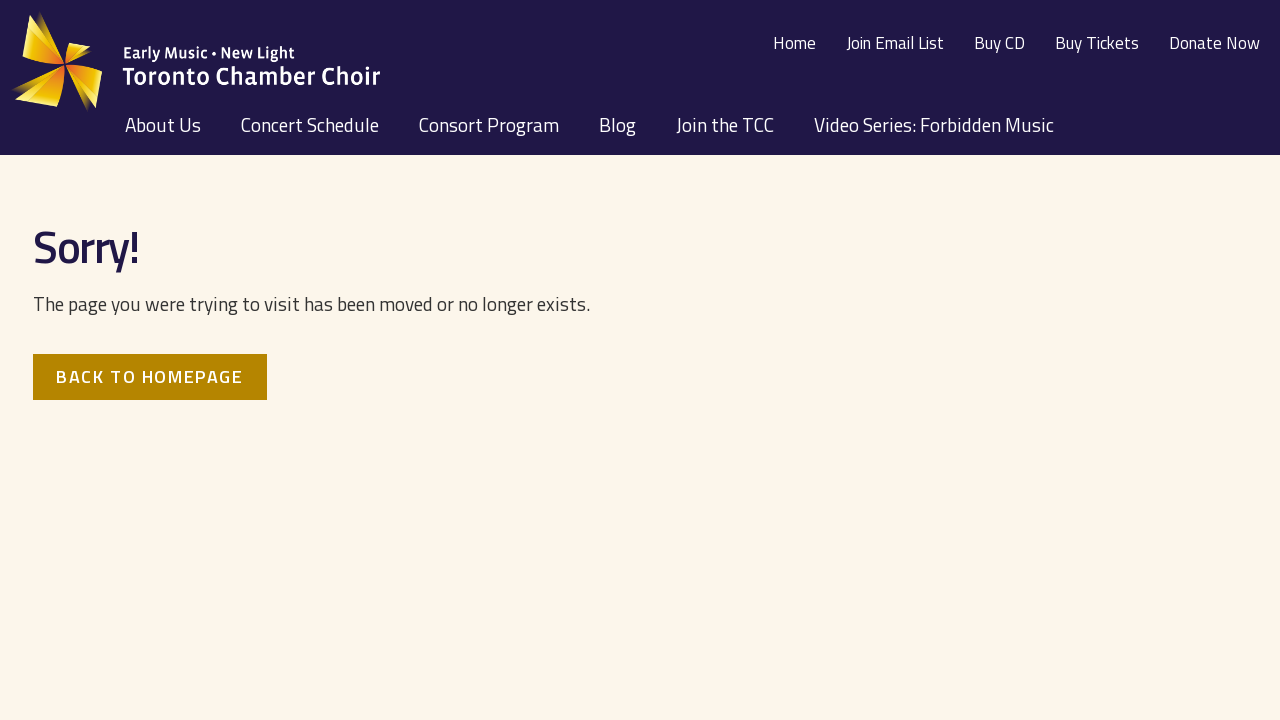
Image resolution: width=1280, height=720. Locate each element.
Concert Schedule (310, 124)
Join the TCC (725, 124)
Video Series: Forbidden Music (934, 124)
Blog (617, 124)
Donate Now (1214, 43)
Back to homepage (150, 376)
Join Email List (895, 43)
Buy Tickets (1097, 43)
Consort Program (489, 124)
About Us (163, 124)
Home (794, 43)
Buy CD (999, 43)
